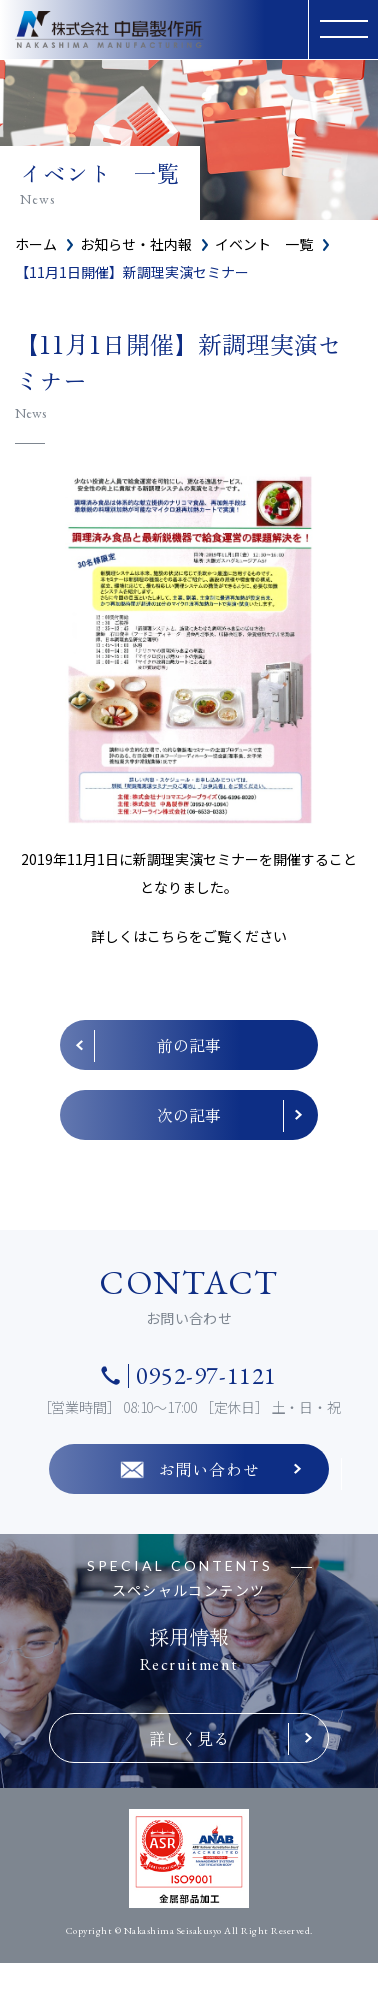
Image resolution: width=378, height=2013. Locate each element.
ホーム (36, 244)
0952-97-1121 (206, 1376)
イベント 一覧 (264, 244)
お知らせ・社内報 (136, 244)
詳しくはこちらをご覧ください (189, 936)
